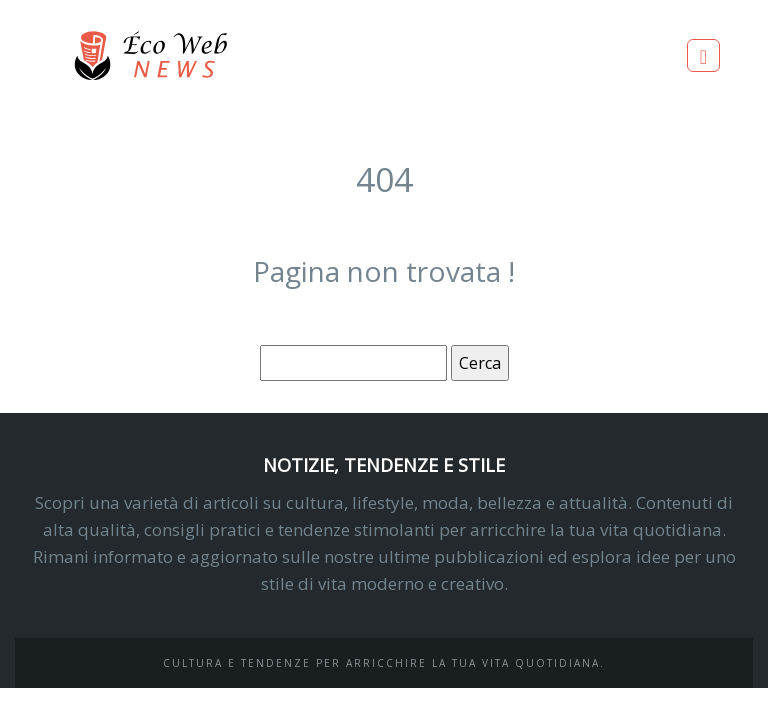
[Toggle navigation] (703, 55)
